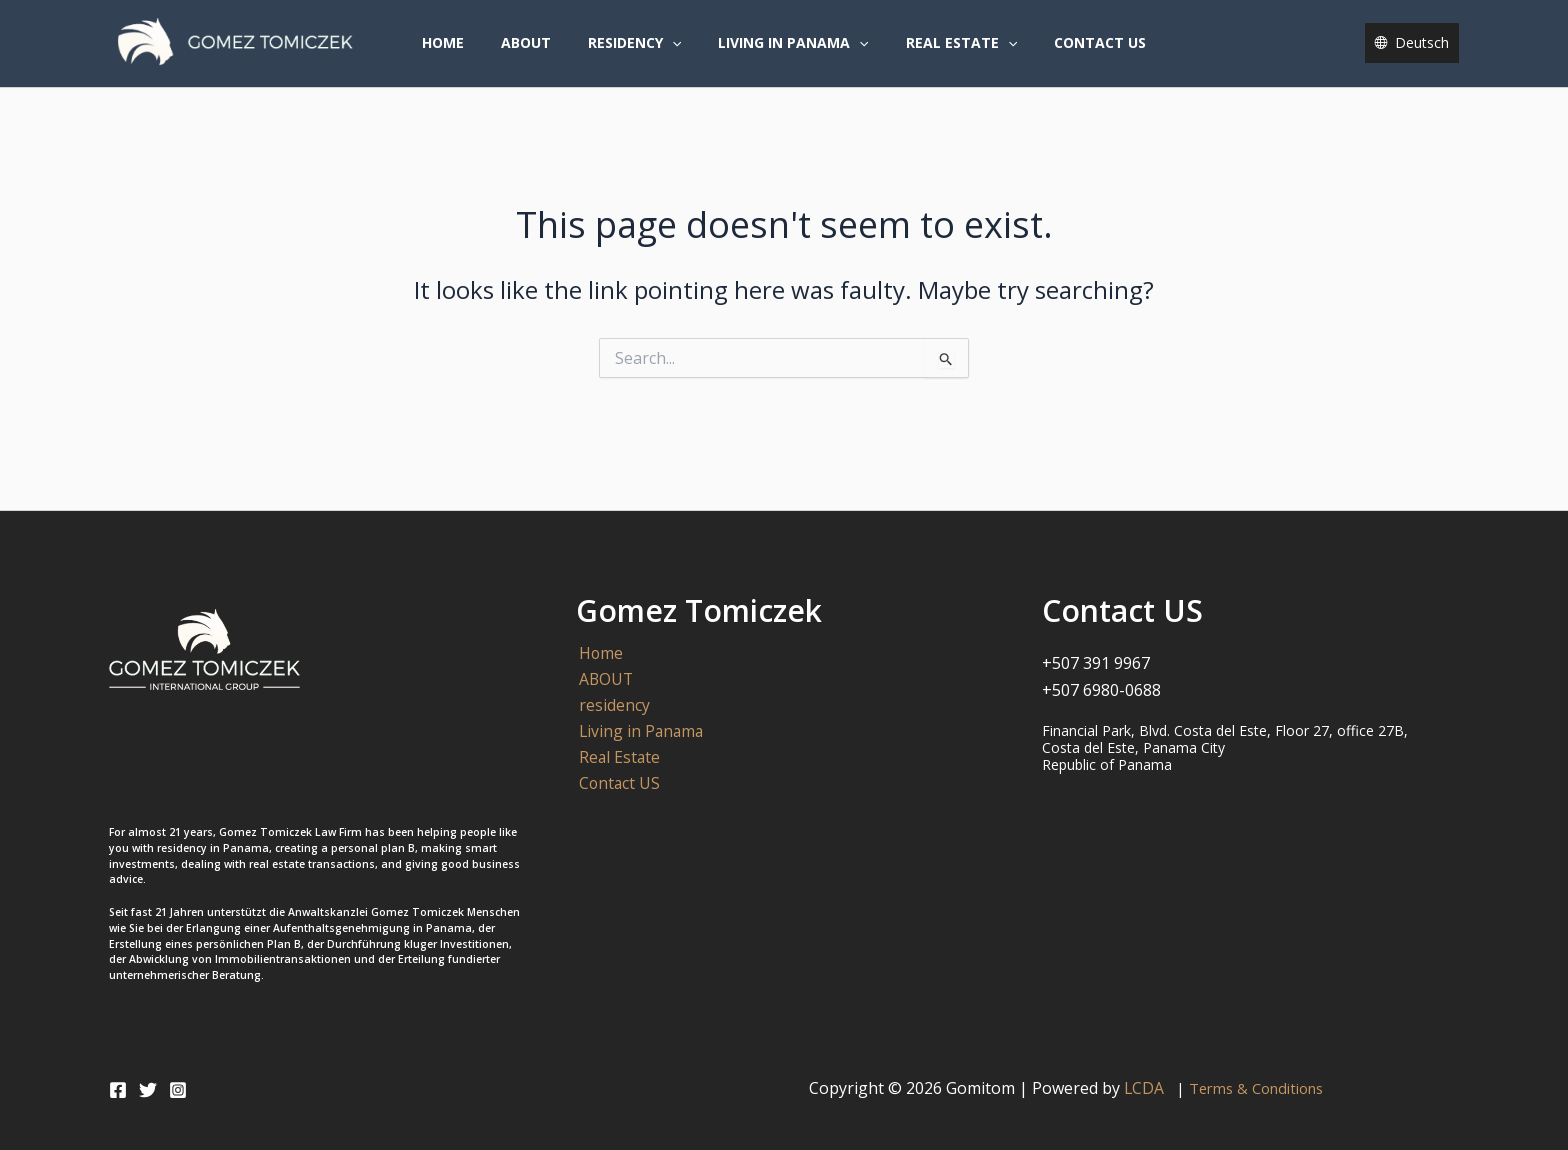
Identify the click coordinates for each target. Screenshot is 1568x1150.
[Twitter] (148, 1090)
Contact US (1078, 53)
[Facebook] (118, 1090)
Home (465, 53)
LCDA (1148, 1088)
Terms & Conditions (1257, 1088)
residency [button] (638, 54)
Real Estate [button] (947, 54)
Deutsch (1422, 53)
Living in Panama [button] (789, 54)
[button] (676, 54)
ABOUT (539, 53)
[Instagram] (178, 1090)
